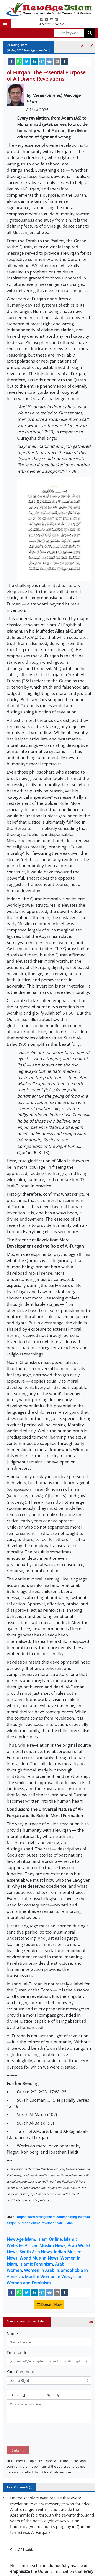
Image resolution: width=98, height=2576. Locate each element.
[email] (57, 61)
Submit (18, 2430)
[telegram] (42, 61)
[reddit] (49, 61)
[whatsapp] (19, 61)
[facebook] (11, 61)
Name (12, 2333)
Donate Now (49, 2304)
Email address (20, 2352)
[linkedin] (34, 61)
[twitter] (26, 61)
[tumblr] (64, 61)
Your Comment (20, 2371)
